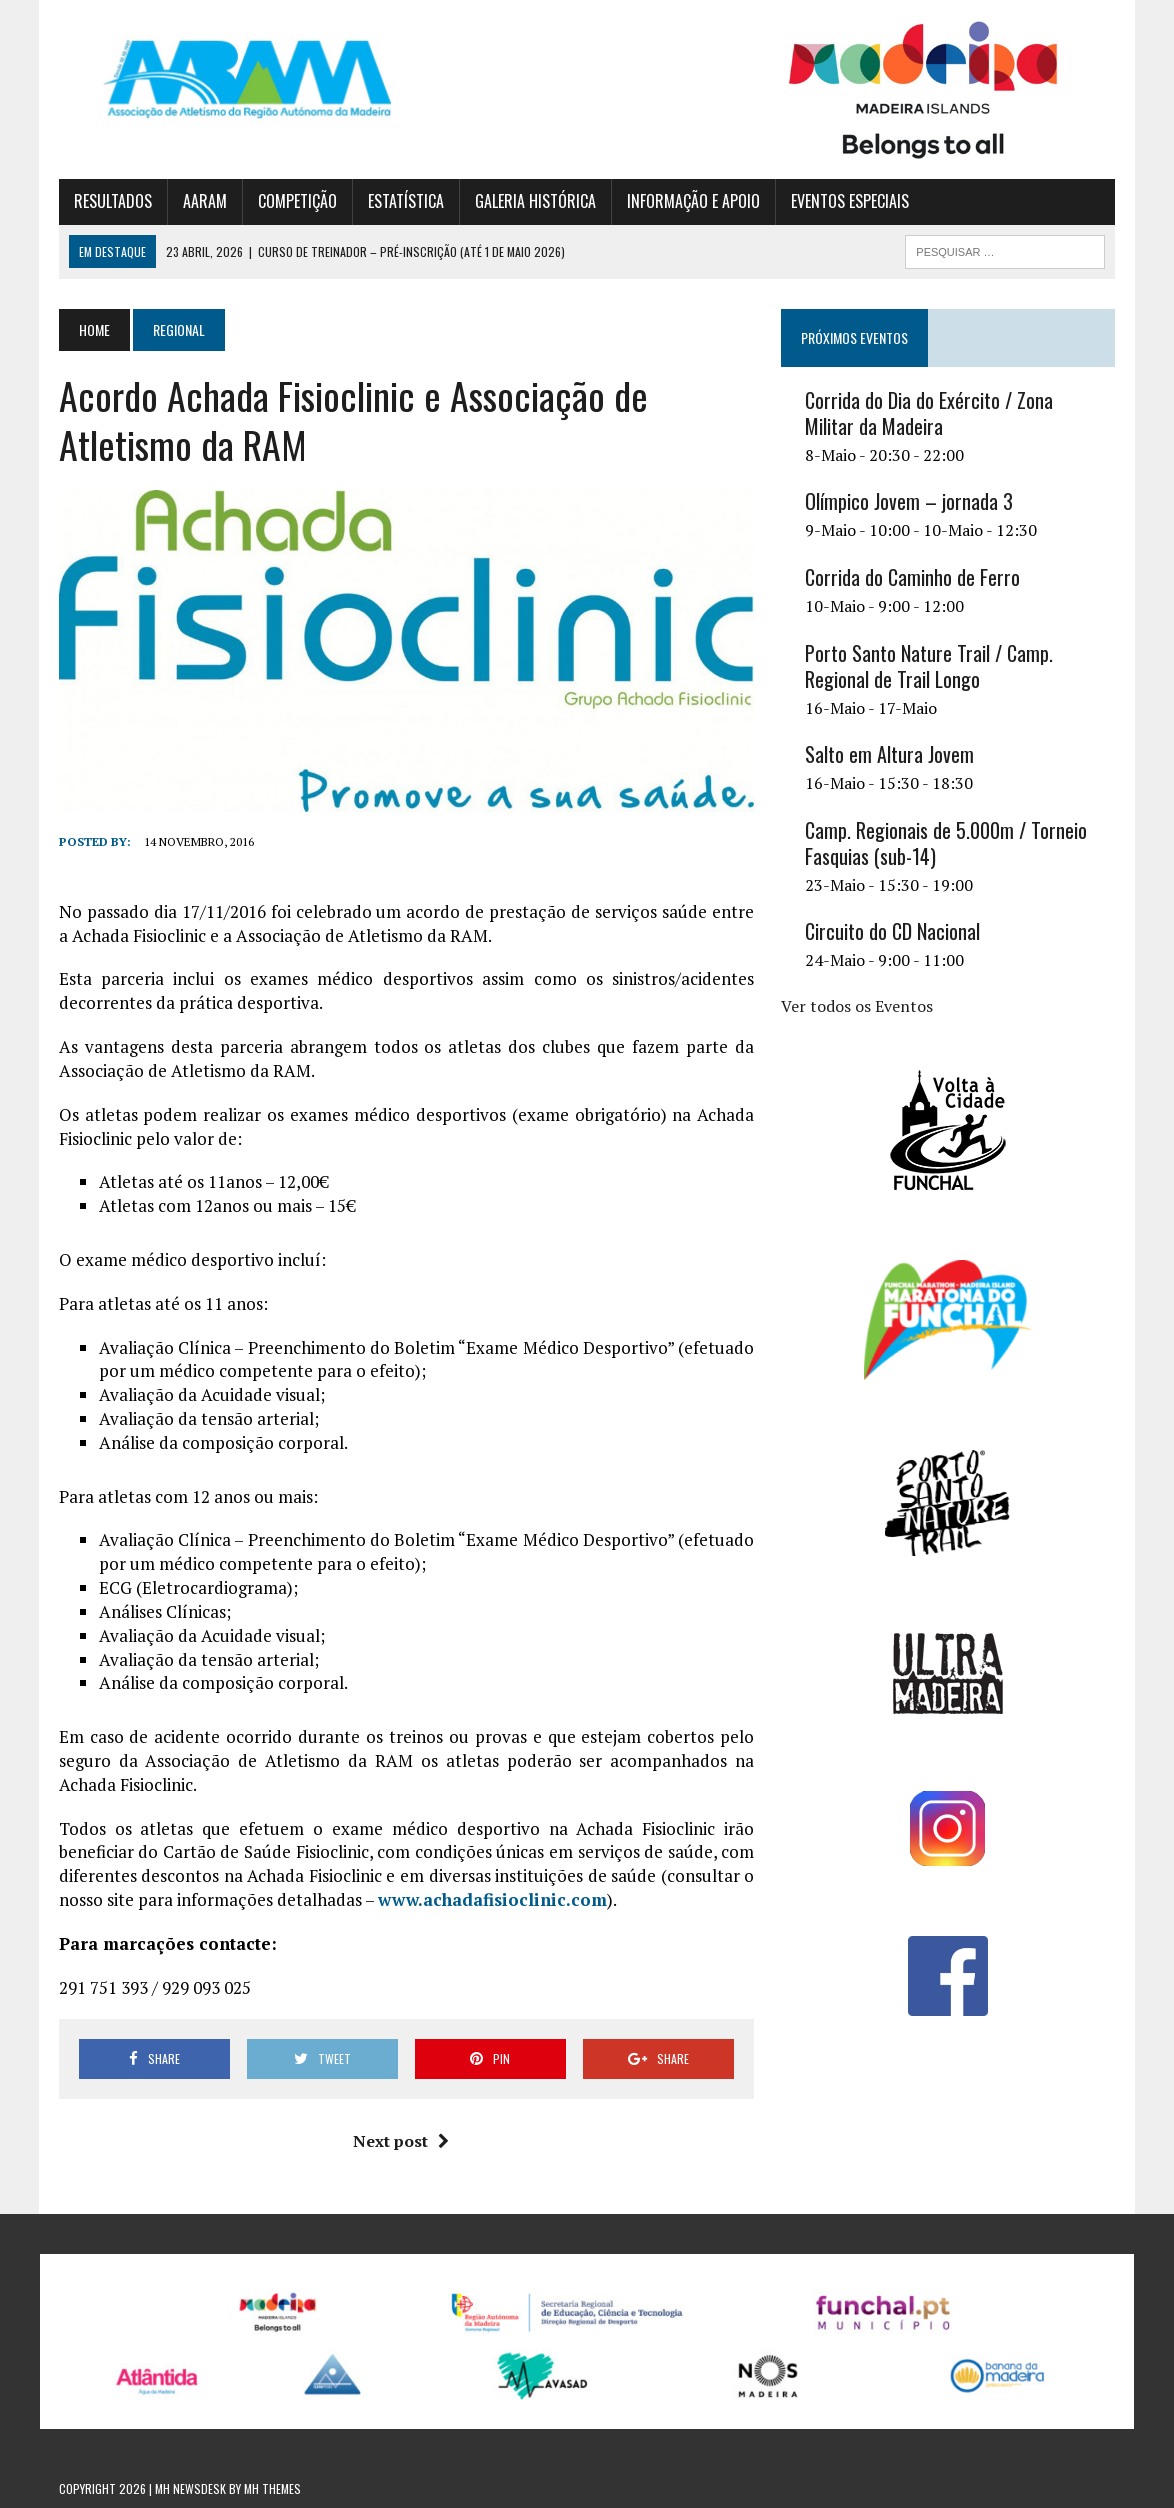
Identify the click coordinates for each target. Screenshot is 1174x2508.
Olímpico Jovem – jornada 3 (909, 501)
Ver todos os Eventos (857, 1006)
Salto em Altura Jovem (889, 754)
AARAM (205, 201)
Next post (401, 2141)
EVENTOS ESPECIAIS (850, 201)
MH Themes (272, 2488)
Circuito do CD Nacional (892, 931)
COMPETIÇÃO (297, 201)
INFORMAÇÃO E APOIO (693, 201)
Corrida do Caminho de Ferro (912, 577)
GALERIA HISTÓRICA (535, 201)
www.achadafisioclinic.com (492, 1899)
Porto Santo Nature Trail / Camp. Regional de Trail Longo (929, 666)
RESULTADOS (113, 201)
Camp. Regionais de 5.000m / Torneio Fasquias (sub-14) (946, 843)
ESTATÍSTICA (406, 201)
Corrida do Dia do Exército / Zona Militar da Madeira (929, 413)
